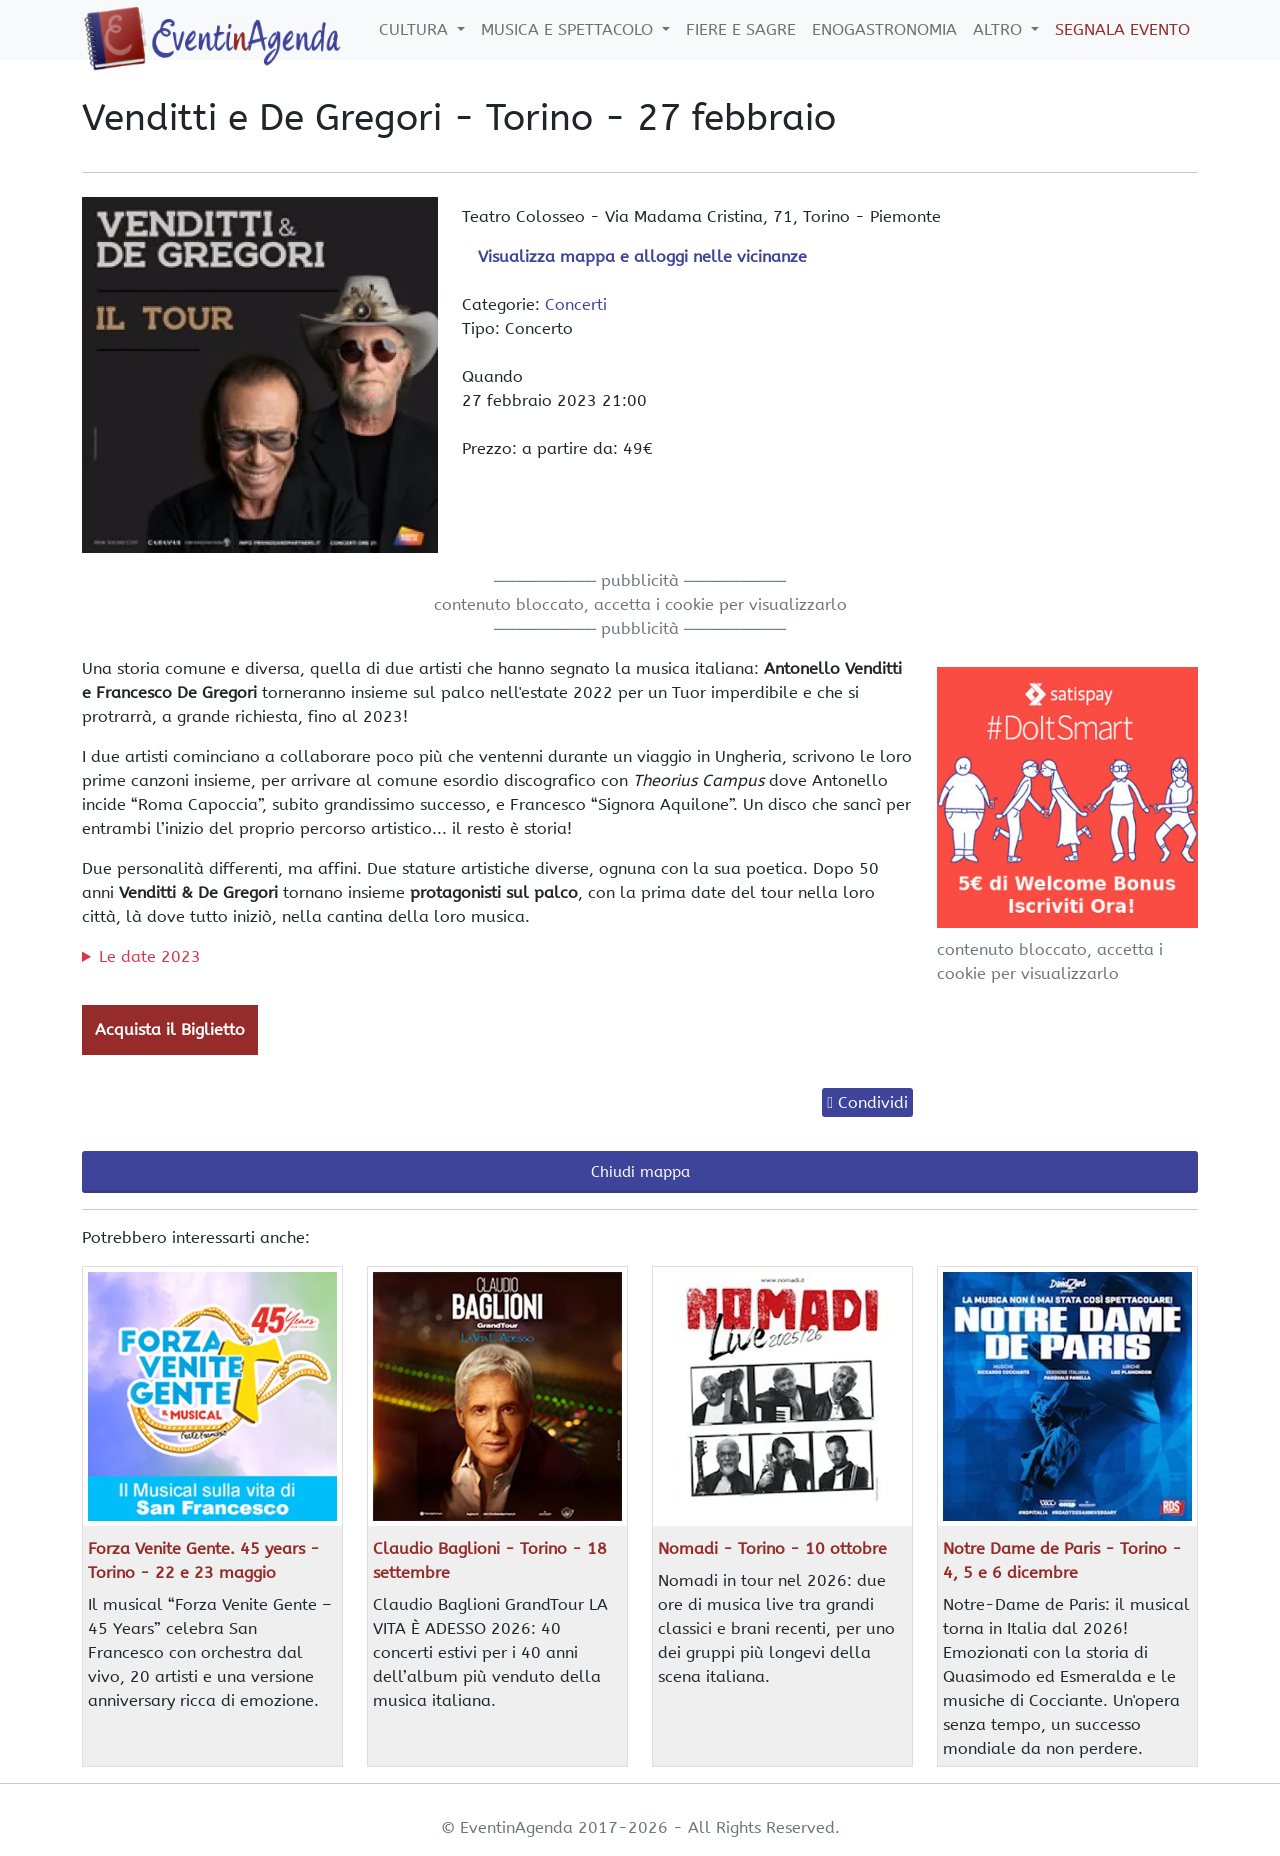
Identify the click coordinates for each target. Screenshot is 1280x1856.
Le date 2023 (150, 956)
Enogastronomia (884, 29)
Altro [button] (1000, 29)
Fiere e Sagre (741, 29)
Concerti (576, 304)
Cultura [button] (416, 29)
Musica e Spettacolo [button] (569, 29)
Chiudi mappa (640, 1172)
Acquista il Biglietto (170, 1029)
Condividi (873, 1102)
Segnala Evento (1122, 29)
